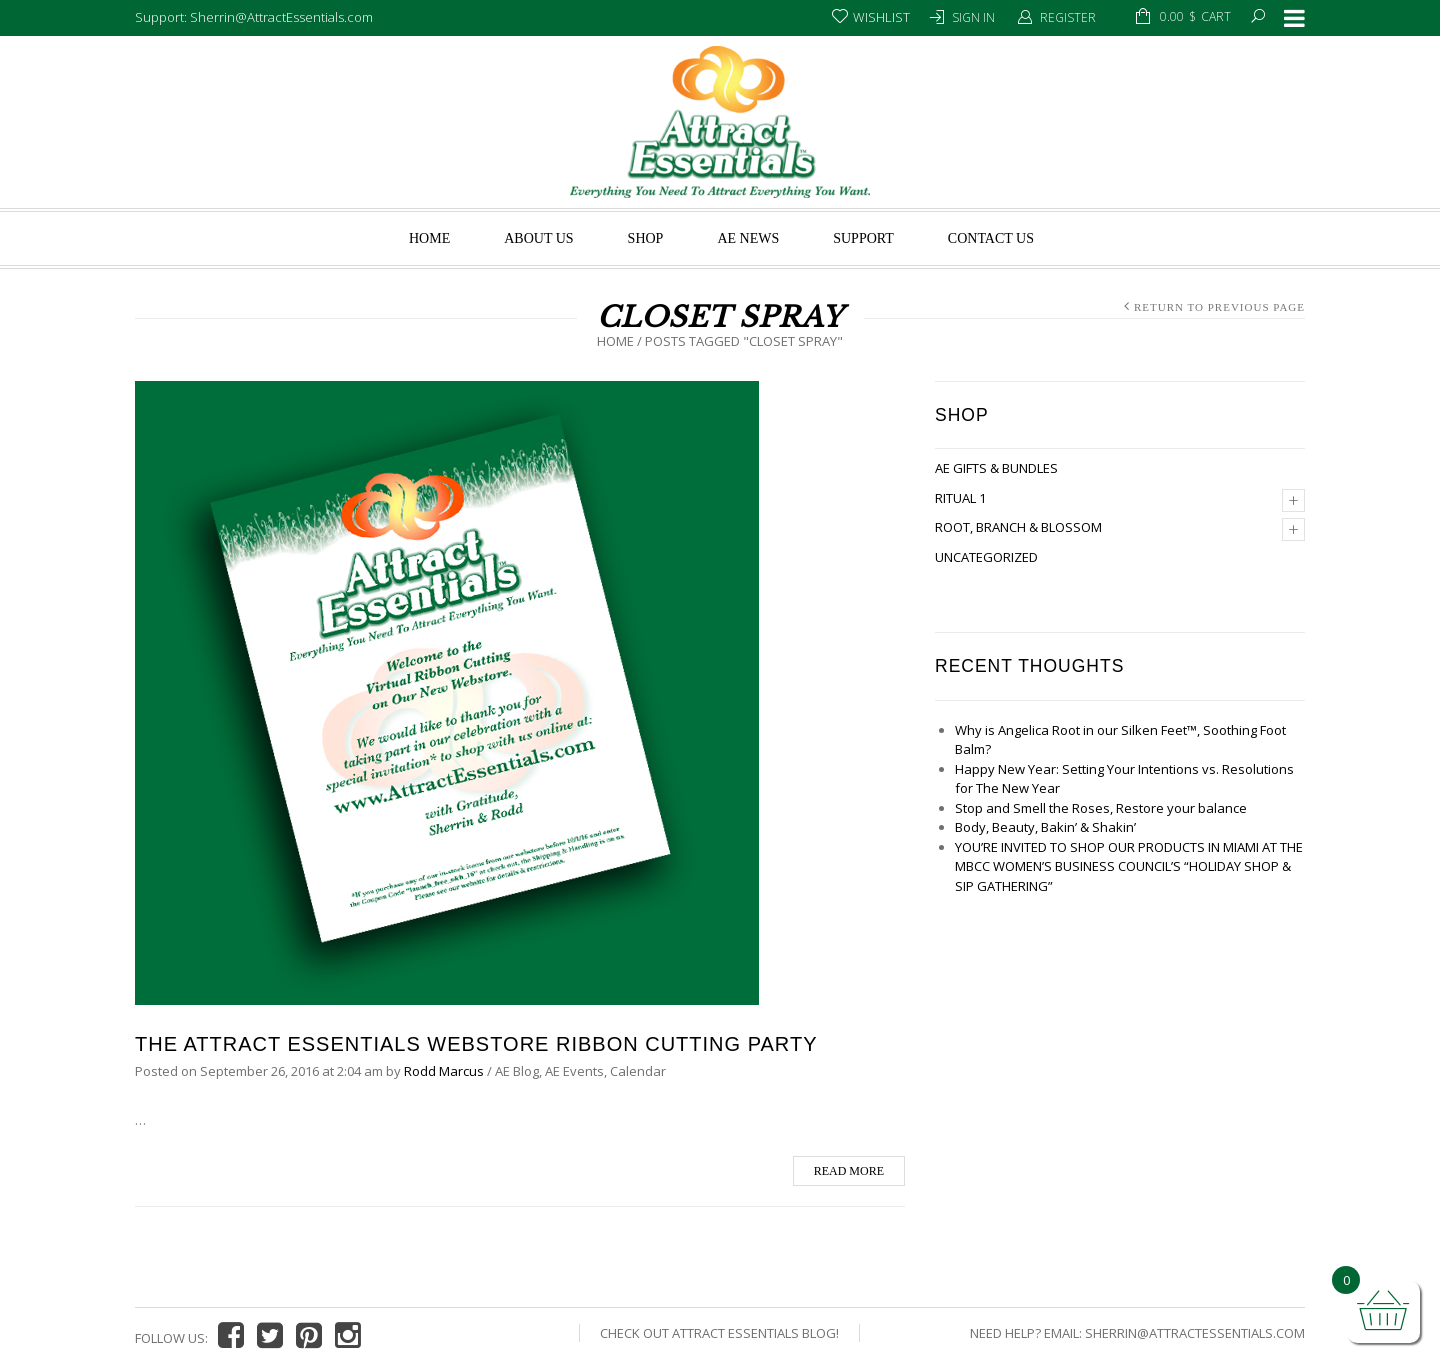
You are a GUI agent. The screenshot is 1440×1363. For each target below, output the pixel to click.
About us (538, 238)
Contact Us (991, 238)
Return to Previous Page (1219, 307)
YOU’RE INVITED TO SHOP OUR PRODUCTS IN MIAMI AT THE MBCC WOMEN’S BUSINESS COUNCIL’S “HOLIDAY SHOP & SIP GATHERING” (1129, 866)
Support (863, 238)
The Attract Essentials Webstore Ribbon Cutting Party (476, 1044)
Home (429, 238)
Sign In (973, 17)
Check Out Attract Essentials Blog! (719, 1333)
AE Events (574, 1071)
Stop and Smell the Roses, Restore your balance (1101, 808)
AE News (748, 238)
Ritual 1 (960, 498)
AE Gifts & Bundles (996, 468)
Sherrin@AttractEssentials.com (1195, 1333)
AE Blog (517, 1071)
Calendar (638, 1071)
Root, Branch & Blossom (1018, 527)
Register (1068, 17)
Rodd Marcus (444, 1071)
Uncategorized (986, 557)
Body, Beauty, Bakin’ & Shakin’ (1045, 827)
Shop (646, 238)
